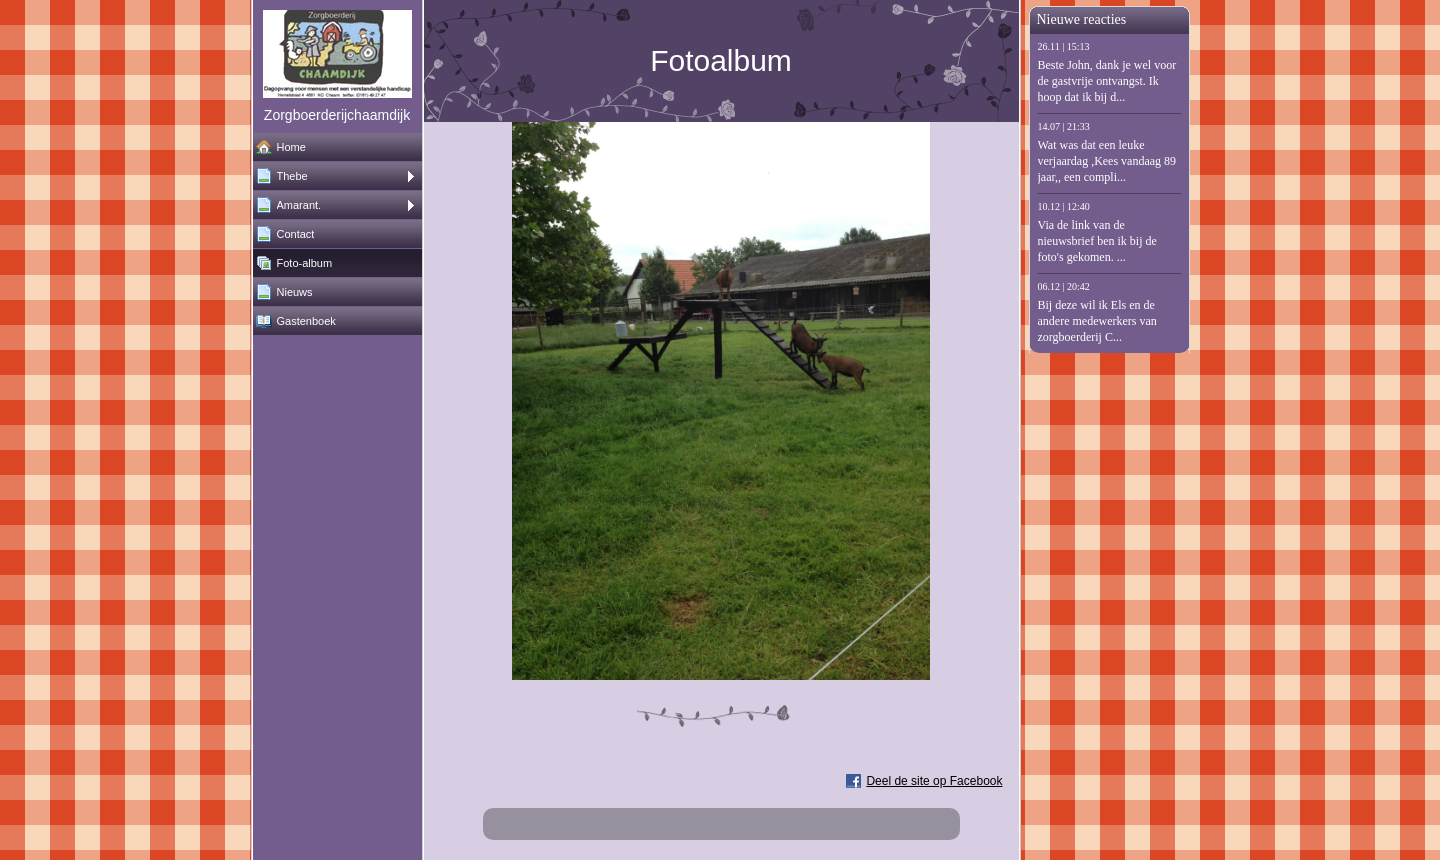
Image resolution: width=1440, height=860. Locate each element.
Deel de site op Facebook (934, 781)
